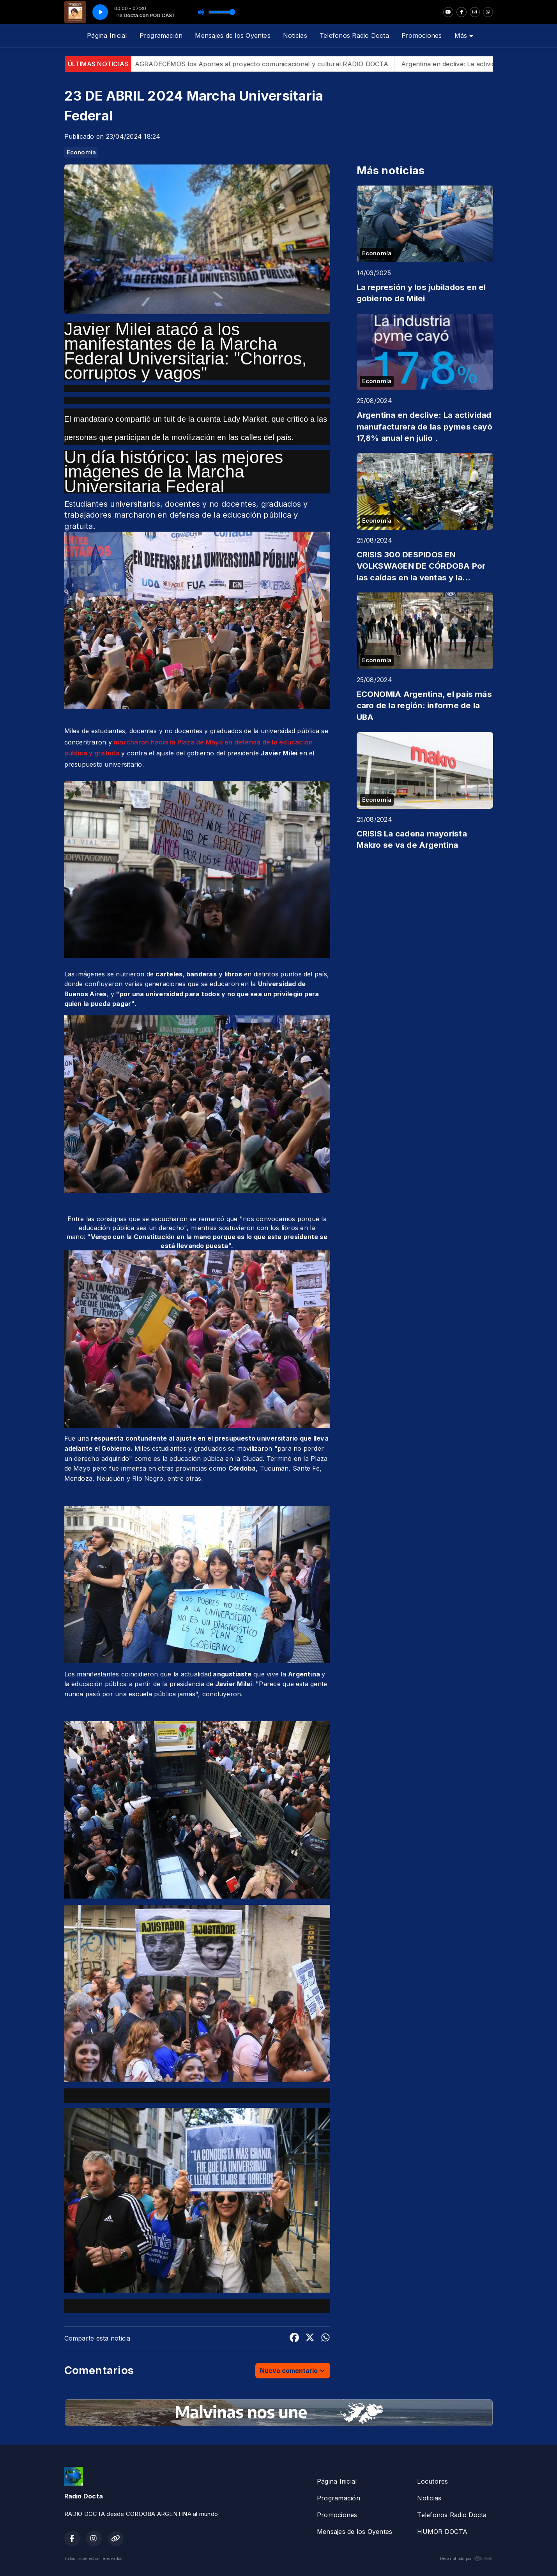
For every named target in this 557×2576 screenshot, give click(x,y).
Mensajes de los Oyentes (233, 35)
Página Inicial (107, 35)
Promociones (421, 35)
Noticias (295, 35)
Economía (81, 152)
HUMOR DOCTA (442, 2531)
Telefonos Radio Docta (354, 35)
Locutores (432, 2481)
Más (463, 35)
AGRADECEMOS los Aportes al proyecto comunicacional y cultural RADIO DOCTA (277, 64)
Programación (161, 35)
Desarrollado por (466, 2558)
